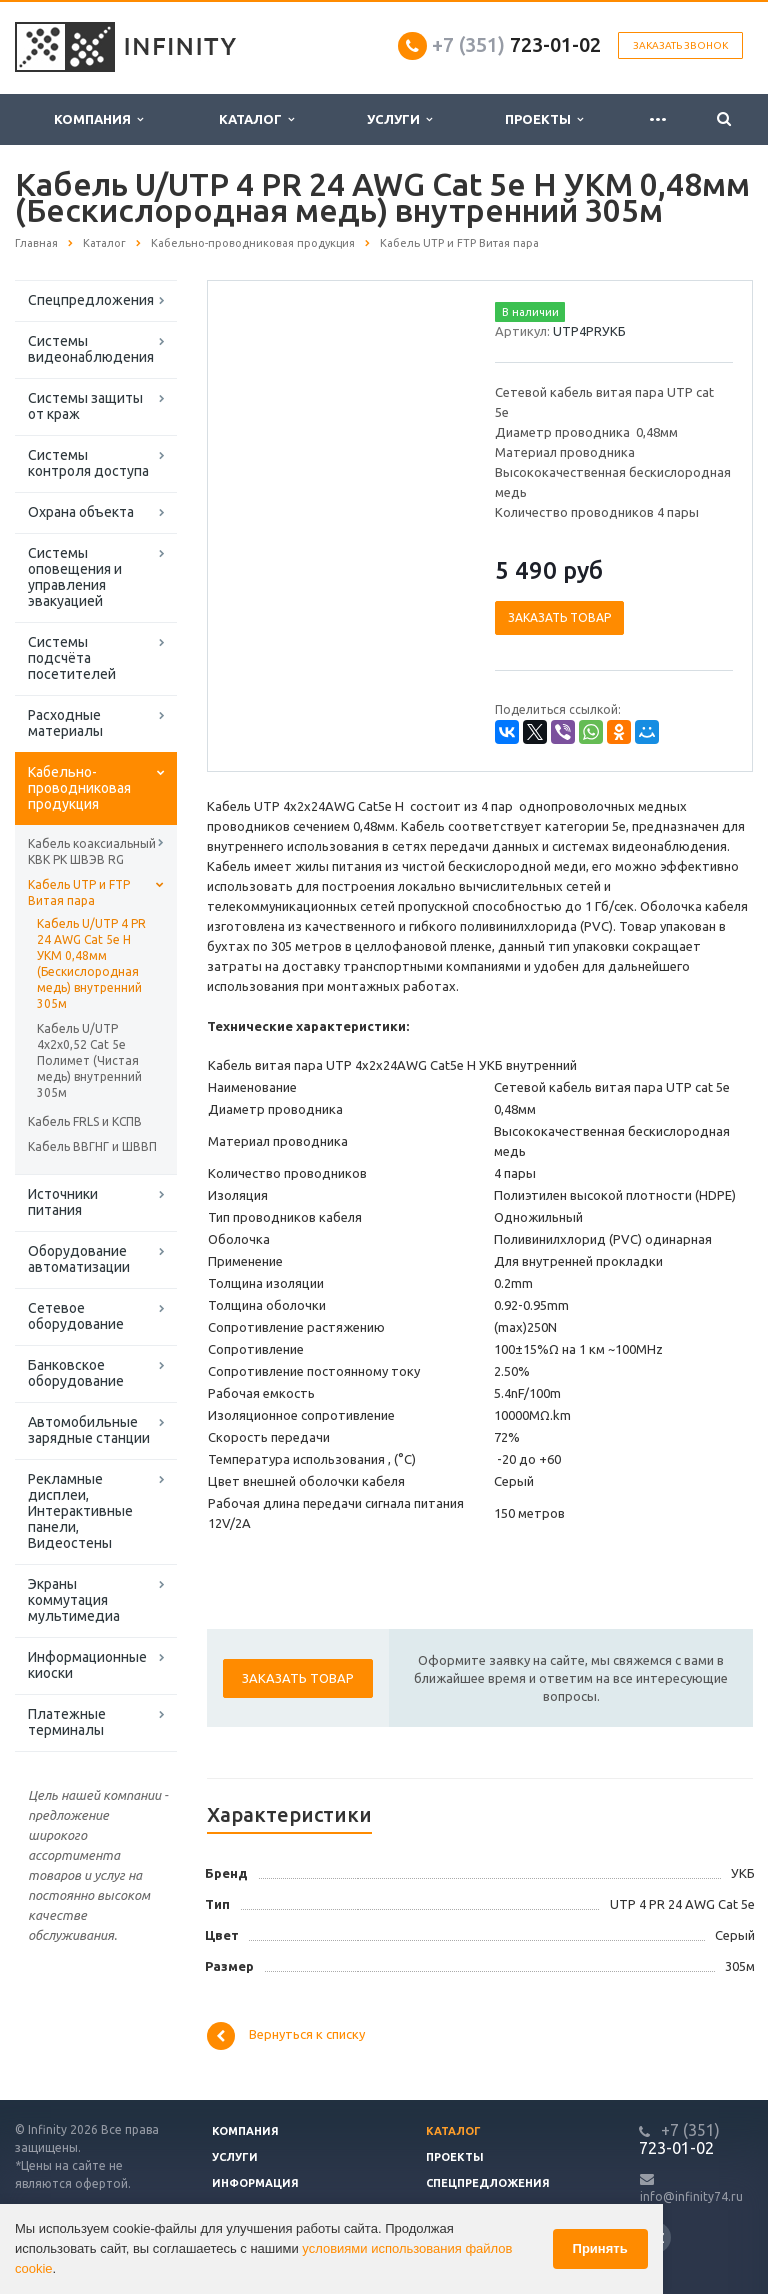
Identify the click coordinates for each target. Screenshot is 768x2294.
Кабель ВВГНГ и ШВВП (92, 1146)
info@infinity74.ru (691, 2196)
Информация (255, 2183)
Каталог (256, 119)
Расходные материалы (65, 723)
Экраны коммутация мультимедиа (74, 1600)
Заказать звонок (680, 45)
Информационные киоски (87, 1665)
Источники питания (63, 1202)
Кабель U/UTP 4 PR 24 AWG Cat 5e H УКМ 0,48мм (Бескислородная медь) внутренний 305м (91, 963)
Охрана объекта (81, 512)
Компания (98, 119)
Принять (600, 2248)
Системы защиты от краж (85, 406)
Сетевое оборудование (76, 1316)
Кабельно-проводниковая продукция (79, 788)
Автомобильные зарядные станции (89, 1430)
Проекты (544, 119)
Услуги (399, 119)
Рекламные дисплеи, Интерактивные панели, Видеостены (80, 1511)
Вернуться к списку (286, 2036)
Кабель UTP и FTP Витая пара (79, 892)
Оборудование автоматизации (79, 1259)
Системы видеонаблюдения (91, 349)
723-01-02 (516, 44)
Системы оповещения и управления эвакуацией (75, 577)
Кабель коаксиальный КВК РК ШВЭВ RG (92, 851)
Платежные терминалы (67, 1722)
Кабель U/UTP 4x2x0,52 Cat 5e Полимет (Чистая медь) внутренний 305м (89, 1060)
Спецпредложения (91, 300)
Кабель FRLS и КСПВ (85, 1121)
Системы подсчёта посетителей (72, 658)
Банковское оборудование (76, 1373)
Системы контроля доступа (88, 463)
